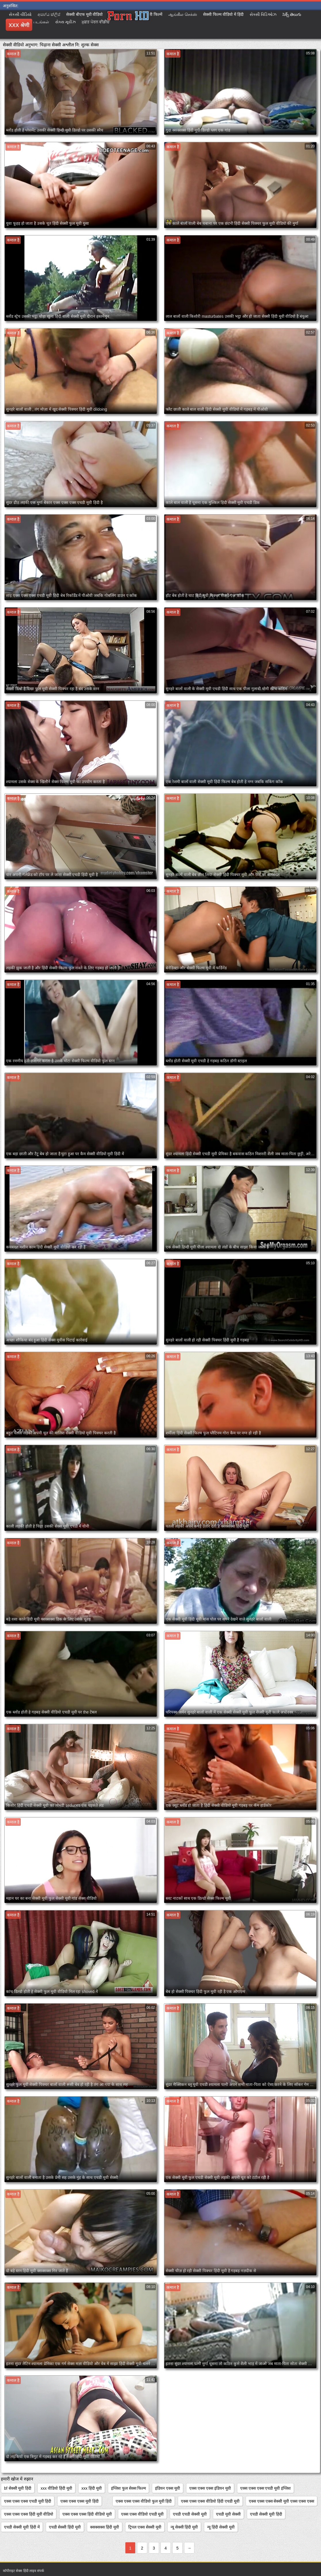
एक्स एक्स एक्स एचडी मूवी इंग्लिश (265, 2488)
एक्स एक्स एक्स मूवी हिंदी (79, 2501)
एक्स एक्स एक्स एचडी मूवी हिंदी (27, 2501)
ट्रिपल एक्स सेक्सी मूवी (144, 2527)
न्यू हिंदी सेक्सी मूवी (221, 2527)
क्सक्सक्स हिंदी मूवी (104, 2527)
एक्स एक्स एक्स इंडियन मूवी (210, 2488)
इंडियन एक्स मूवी (167, 2488)
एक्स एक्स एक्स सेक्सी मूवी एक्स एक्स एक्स (281, 2501)
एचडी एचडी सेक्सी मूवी (190, 2514)
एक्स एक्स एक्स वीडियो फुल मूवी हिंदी (144, 2501)
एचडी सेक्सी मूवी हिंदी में (22, 2527)
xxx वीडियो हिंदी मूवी (56, 2488)
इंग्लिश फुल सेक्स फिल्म (128, 2488)
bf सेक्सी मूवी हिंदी (17, 2488)
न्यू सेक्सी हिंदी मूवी (184, 2527)
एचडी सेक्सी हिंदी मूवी (65, 2527)
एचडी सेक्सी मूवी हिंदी (266, 2514)
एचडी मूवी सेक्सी (228, 2514)
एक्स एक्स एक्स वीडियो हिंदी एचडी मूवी (210, 2501)
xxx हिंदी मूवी (91, 2488)
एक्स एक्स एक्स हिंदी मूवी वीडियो (28, 2514)
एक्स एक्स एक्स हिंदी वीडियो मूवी (87, 2514)
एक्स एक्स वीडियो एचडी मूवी (142, 2514)
